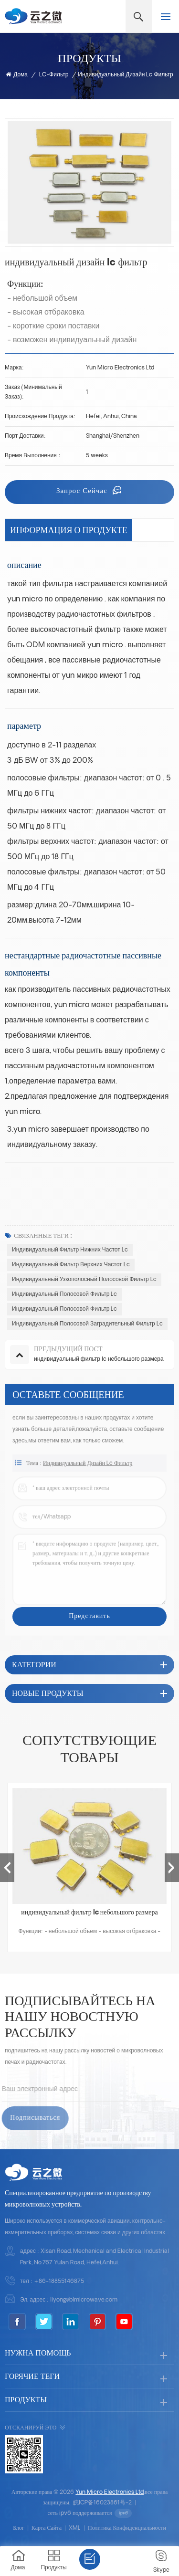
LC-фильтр (53, 75)
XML (75, 2528)
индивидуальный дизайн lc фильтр (87, 1470)
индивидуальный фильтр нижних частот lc (70, 1250)
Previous (7, 1867)
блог (18, 2528)
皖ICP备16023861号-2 (102, 2503)
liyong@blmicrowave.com (83, 2300)
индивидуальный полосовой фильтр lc (64, 1294)
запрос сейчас (83, 491)
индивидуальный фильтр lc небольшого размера (89, 1912)
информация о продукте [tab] (68, 530)
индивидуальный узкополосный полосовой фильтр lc (84, 1280)
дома (17, 75)
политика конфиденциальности (127, 2528)
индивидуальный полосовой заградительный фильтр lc (87, 1324)
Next (172, 1867)
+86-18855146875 (59, 2281)
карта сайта (47, 2528)
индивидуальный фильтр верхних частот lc (71, 1265)
